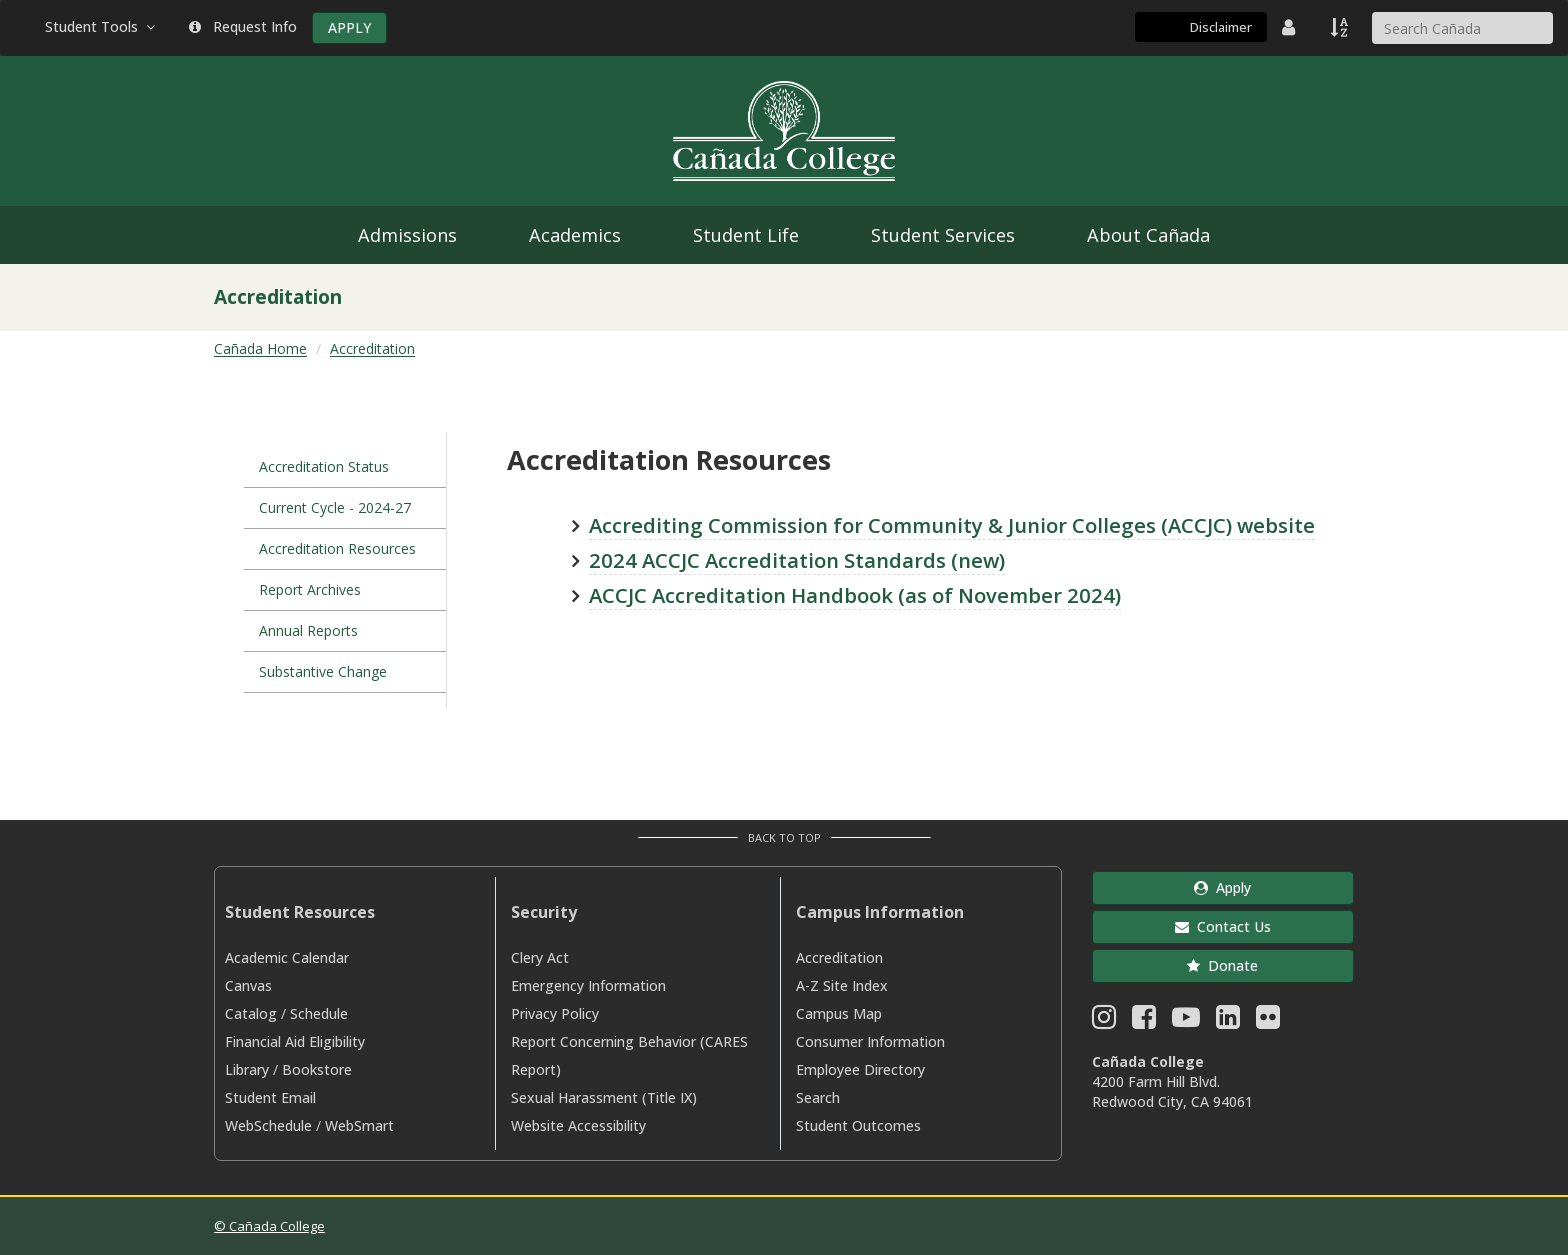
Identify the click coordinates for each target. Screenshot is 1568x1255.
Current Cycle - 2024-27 (335, 507)
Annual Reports (308, 630)
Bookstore (317, 1069)
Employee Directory (860, 1069)
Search (818, 1097)
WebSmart (359, 1125)
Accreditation (372, 348)
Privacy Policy (555, 1013)
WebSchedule (268, 1125)
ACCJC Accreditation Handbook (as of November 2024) (855, 595)
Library (247, 1069)
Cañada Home (260, 348)
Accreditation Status (324, 466)
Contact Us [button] (1223, 926)
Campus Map (839, 1013)
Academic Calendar (287, 957)
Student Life (746, 235)
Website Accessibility (578, 1125)
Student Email (270, 1097)
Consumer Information (870, 1041)
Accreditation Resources (337, 548)
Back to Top (784, 837)
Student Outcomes (858, 1125)
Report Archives (310, 589)
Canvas (248, 985)
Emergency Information (588, 985)
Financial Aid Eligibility (295, 1041)
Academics (575, 235)
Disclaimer (1221, 27)
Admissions (407, 235)
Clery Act (540, 957)
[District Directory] (1291, 27)
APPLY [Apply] (349, 27)
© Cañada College (269, 1226)
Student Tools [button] (102, 26)
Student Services (943, 235)
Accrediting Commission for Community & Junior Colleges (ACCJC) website (952, 525)
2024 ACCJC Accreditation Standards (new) (797, 560)
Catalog (251, 1013)
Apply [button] (1222, 887)
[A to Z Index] (1341, 27)
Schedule (319, 1013)
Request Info (243, 26)
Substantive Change (323, 671)
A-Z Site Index (842, 985)
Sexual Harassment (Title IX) (604, 1097)
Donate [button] (1222, 965)
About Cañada (1148, 235)
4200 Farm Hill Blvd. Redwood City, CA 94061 (1172, 1091)
